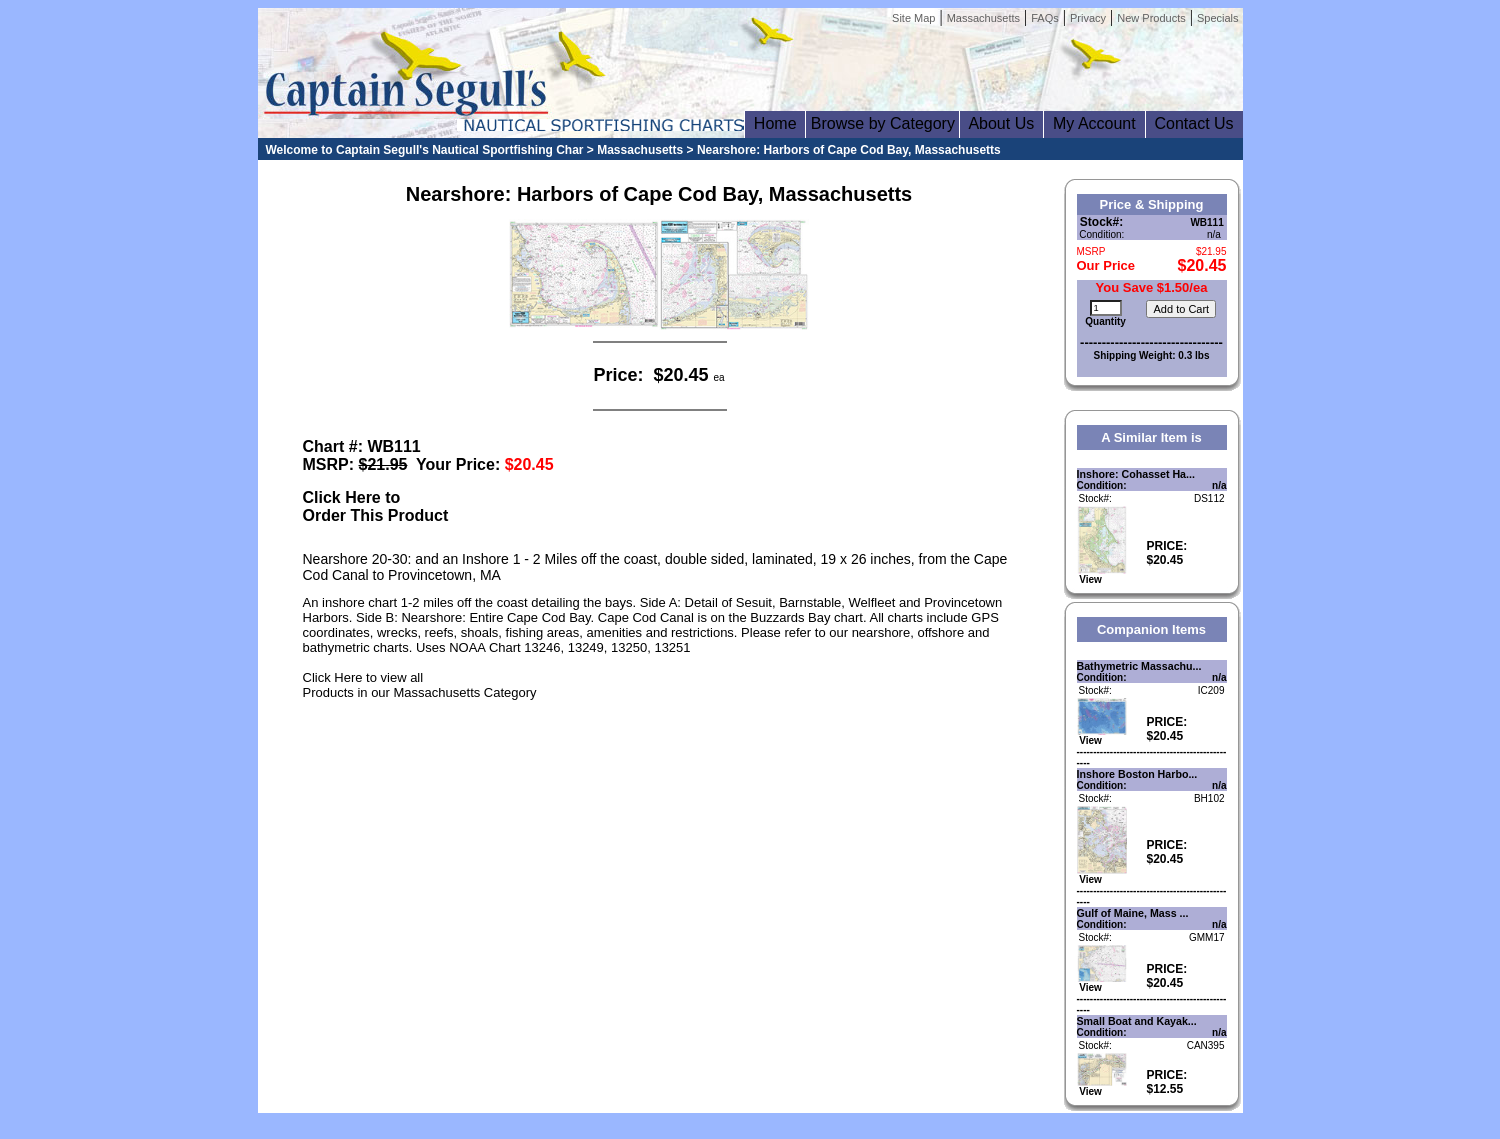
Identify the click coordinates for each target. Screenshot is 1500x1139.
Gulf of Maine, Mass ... (1133, 913)
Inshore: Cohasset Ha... (1136, 474)
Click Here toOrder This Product (376, 506)
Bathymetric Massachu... (1139, 666)
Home (775, 123)
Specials (1218, 18)
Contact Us (1194, 123)
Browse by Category (882, 123)
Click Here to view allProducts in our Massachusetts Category (420, 685)
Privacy (1088, 18)
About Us (1001, 123)
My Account (1094, 123)
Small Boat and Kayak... (1137, 1021)
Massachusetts (983, 18)
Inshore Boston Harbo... (1137, 774)
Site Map (913, 18)
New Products (1151, 18)
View (1102, 575)
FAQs (1045, 18)
